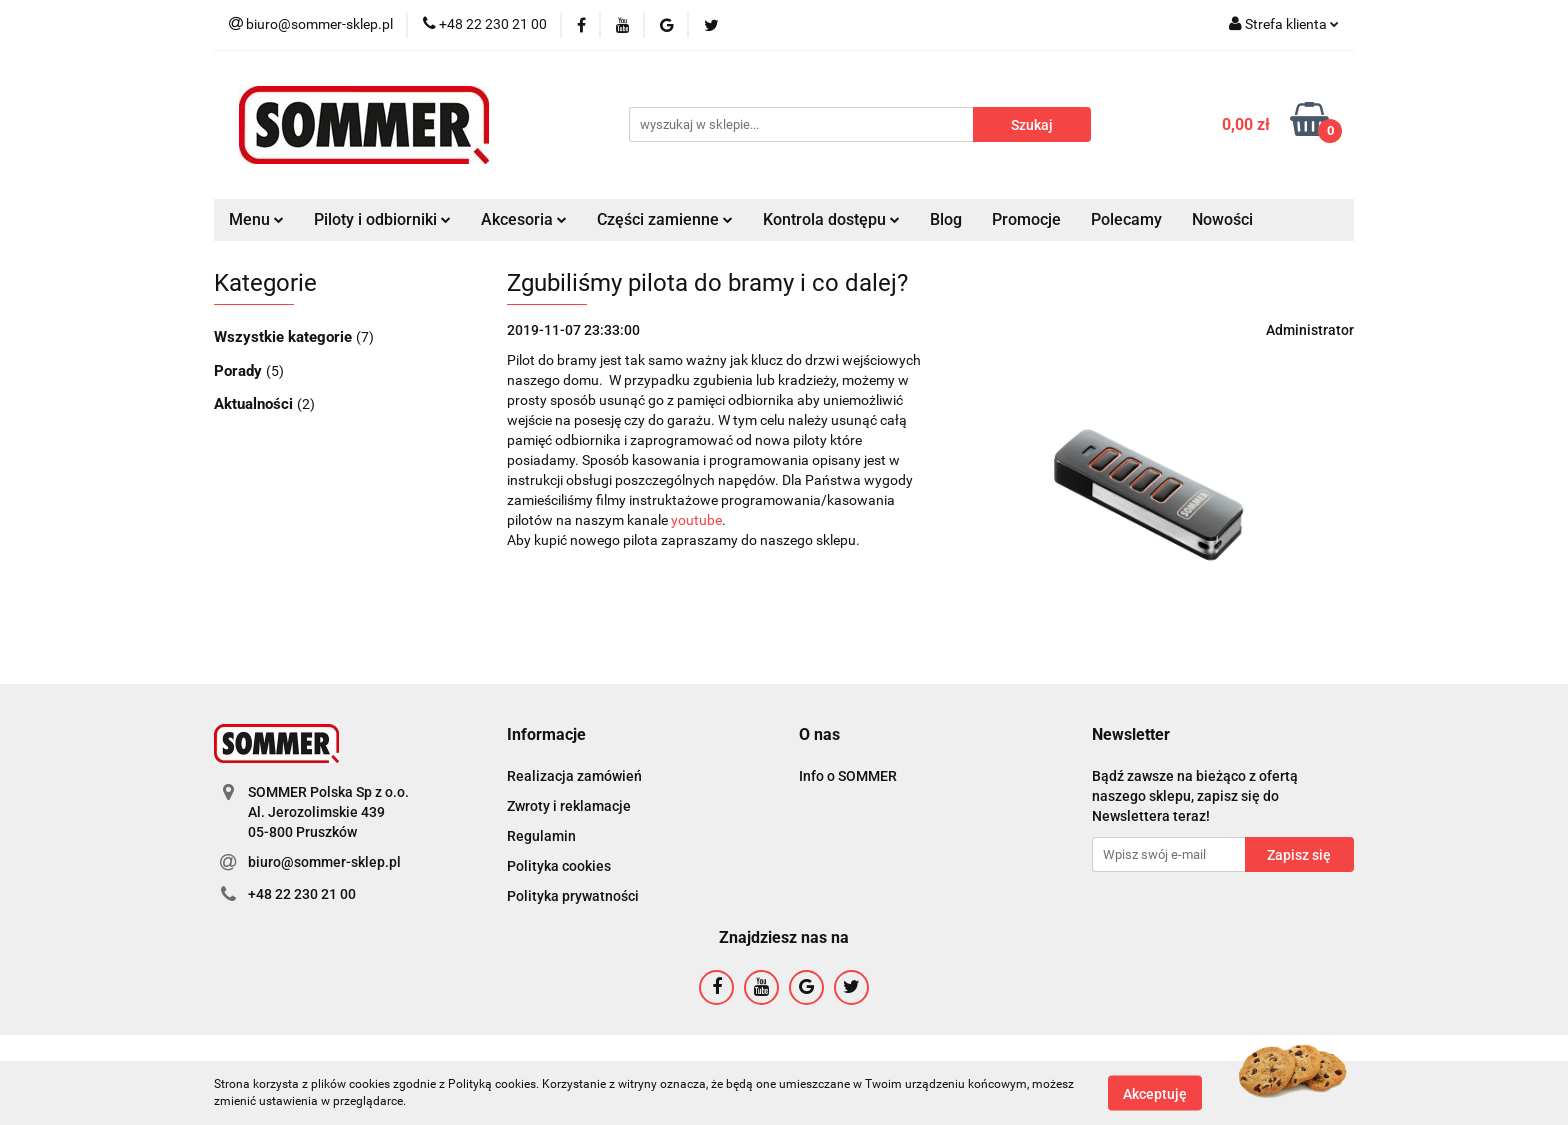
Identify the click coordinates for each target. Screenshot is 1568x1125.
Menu (256, 219)
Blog (946, 219)
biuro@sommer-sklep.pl (324, 862)
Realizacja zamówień (574, 776)
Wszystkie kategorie (285, 337)
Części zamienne (665, 219)
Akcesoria (524, 219)
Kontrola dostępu (831, 219)
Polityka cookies (559, 866)
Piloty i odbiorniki (382, 219)
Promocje (1026, 219)
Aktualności (255, 404)
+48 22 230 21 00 (302, 894)
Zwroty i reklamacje (569, 806)
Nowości (1222, 219)
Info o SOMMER (848, 776)
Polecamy (1126, 219)
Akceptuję (1155, 1093)
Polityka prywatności (573, 896)
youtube (696, 520)
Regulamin (541, 836)
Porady (240, 371)
